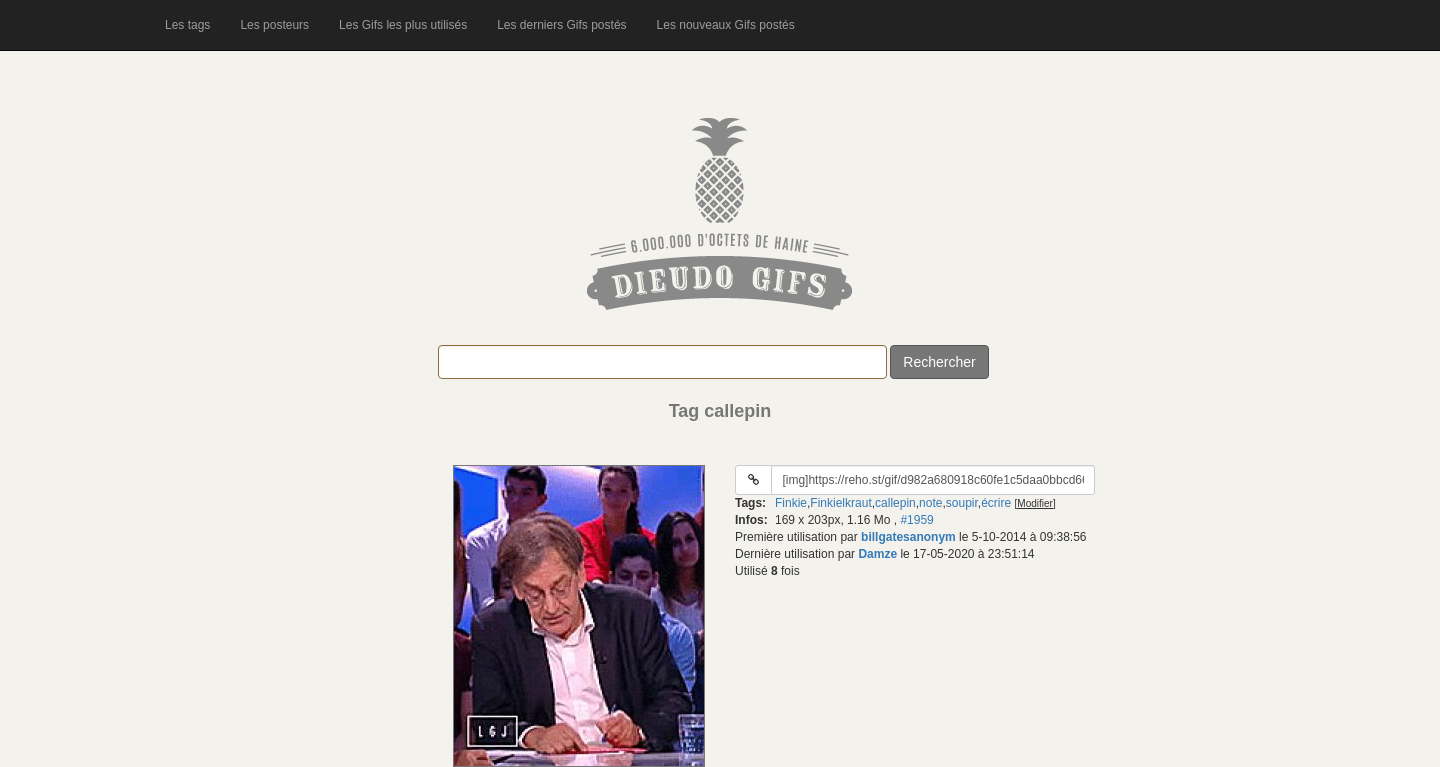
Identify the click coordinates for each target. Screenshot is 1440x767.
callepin (895, 503)
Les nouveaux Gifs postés (726, 25)
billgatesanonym (908, 537)
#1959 (916, 520)
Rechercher (939, 362)
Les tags (187, 25)
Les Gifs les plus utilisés (403, 25)
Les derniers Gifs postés (561, 25)
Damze (877, 554)
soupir (962, 503)
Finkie (791, 503)
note (930, 503)
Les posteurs (274, 25)
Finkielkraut (840, 503)
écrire (996, 503)
